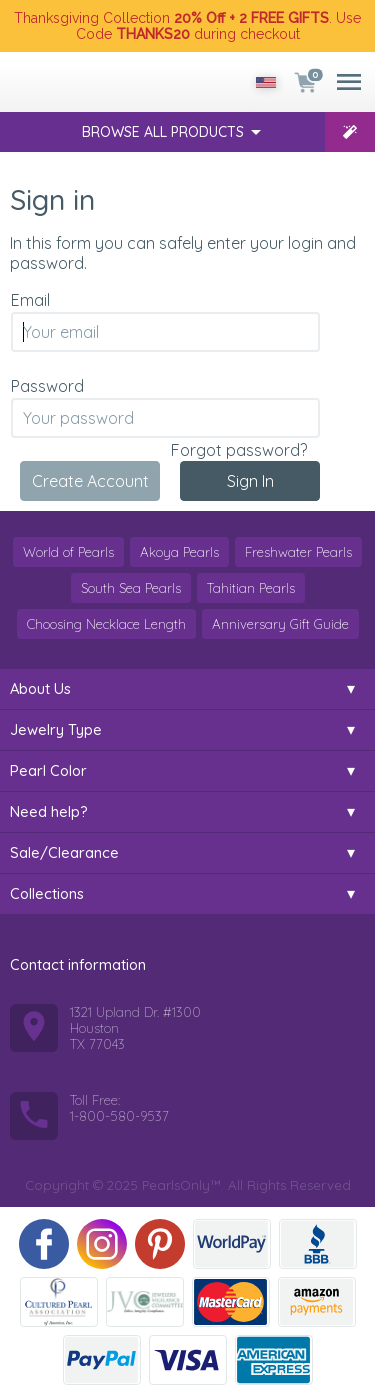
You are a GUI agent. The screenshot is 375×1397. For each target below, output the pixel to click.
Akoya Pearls (179, 552)
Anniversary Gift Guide (280, 624)
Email (30, 300)
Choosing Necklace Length (106, 624)
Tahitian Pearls (251, 588)
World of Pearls (68, 552)
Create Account (90, 481)
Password (47, 386)
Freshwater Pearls (298, 552)
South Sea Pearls (131, 588)
